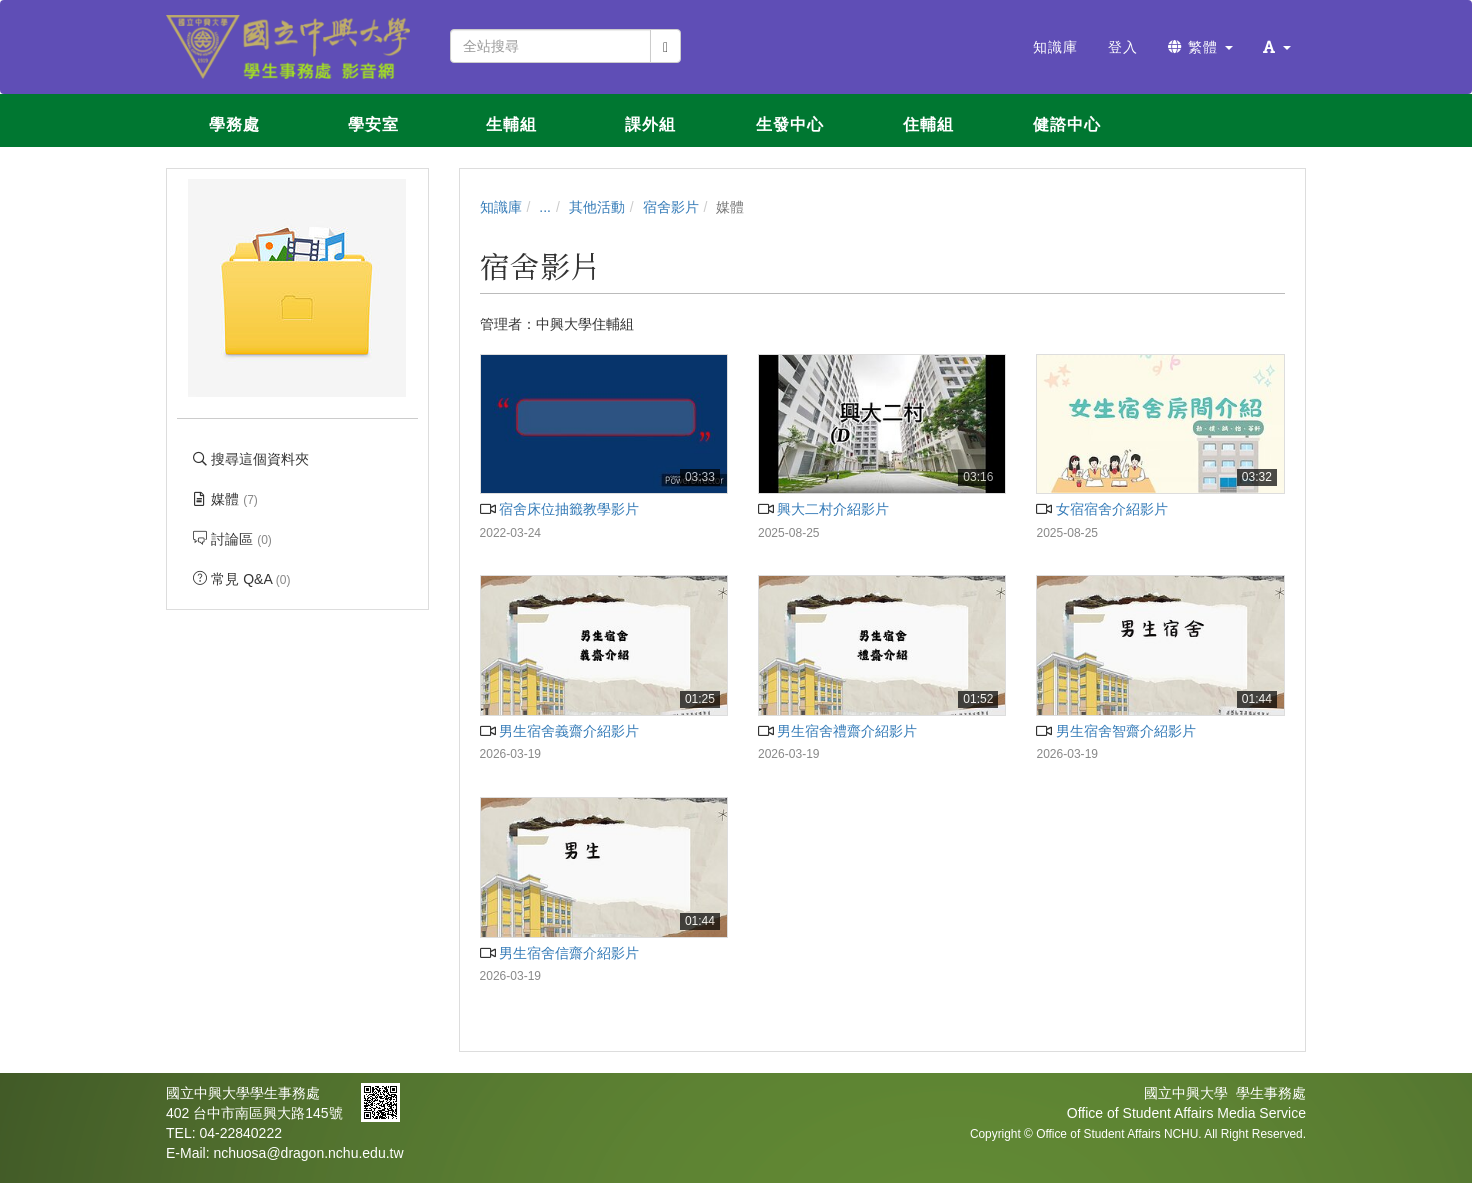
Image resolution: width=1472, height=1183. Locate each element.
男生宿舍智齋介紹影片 (1115, 731)
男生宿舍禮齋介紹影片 (837, 731)
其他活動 (597, 207)
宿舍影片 (671, 207)
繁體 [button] (1200, 47)
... (545, 207)
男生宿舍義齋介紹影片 (559, 731)
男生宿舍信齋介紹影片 (559, 953)
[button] (1277, 47)
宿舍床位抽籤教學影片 (559, 509)
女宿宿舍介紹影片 (1101, 509)
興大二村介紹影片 (823, 509)
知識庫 (501, 207)
